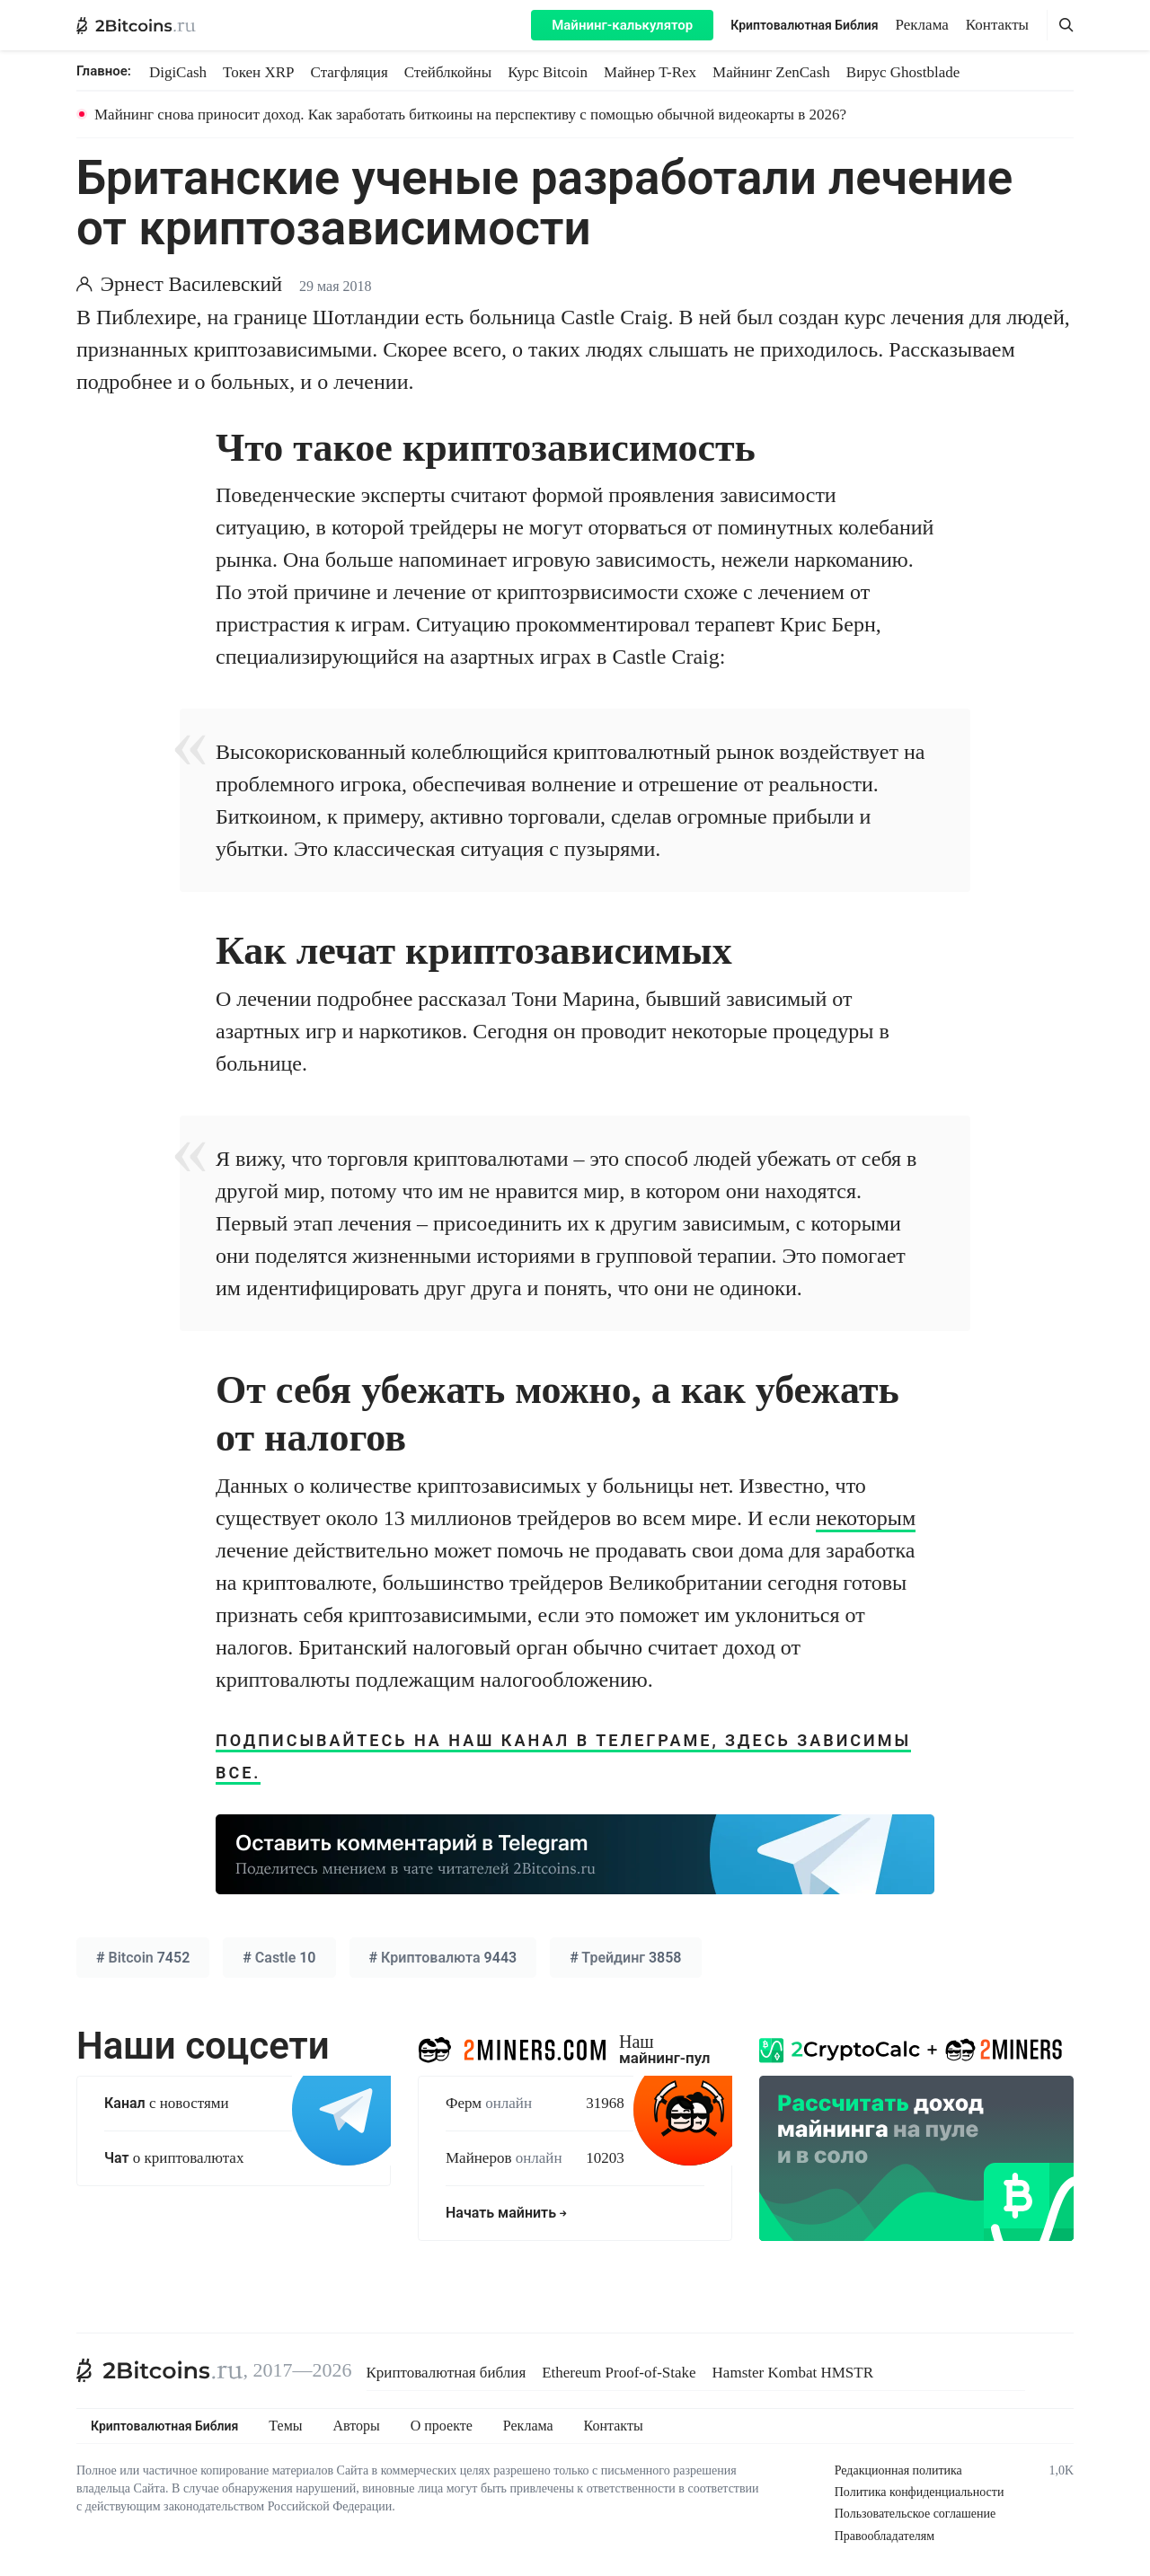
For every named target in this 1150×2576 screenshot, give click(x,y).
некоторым (866, 1518)
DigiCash (178, 72)
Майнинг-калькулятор (622, 25)
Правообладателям (884, 2536)
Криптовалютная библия (446, 2372)
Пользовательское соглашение (915, 2513)
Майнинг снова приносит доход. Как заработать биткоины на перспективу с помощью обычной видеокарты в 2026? (470, 114)
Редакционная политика (898, 2470)
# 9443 (443, 1957)
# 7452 (143, 1957)
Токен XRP (258, 72)
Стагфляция (349, 72)
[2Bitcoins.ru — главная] (136, 25)
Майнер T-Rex (650, 72)
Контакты (997, 24)
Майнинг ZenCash (771, 72)
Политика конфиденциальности (919, 2492)
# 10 (279, 1957)
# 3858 (625, 1957)
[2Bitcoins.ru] (159, 2370)
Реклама (922, 24)
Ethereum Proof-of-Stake (618, 2372)
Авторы (356, 2426)
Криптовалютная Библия (804, 25)
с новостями (166, 2103)
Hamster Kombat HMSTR (792, 2372)
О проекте (442, 2426)
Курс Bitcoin (548, 72)
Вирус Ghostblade (903, 72)
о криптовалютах (173, 2157)
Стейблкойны (447, 72)
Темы (285, 2426)
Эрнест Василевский (191, 284)
